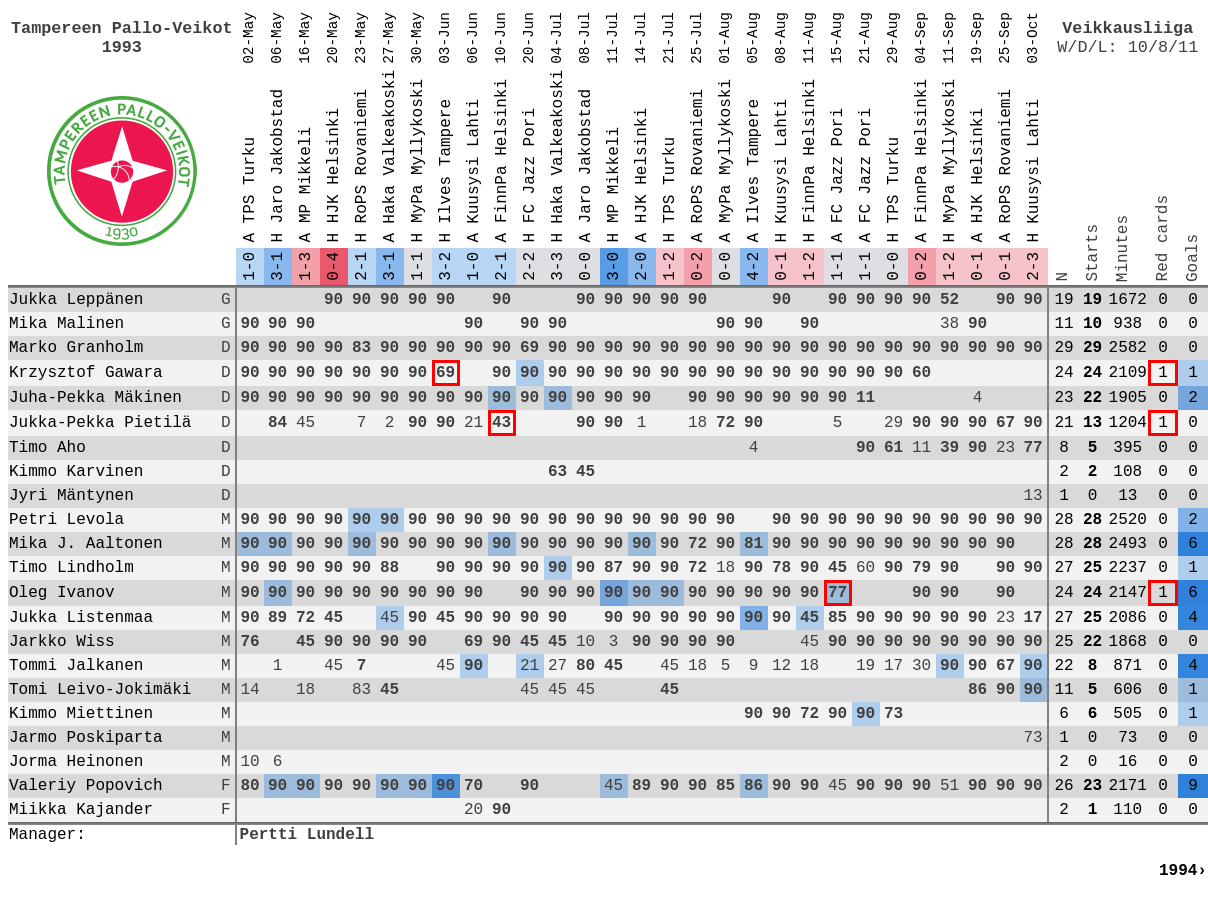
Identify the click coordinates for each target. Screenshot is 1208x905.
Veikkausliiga (1127, 28)
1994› (1183, 871)
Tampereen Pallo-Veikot (122, 28)
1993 (122, 47)
